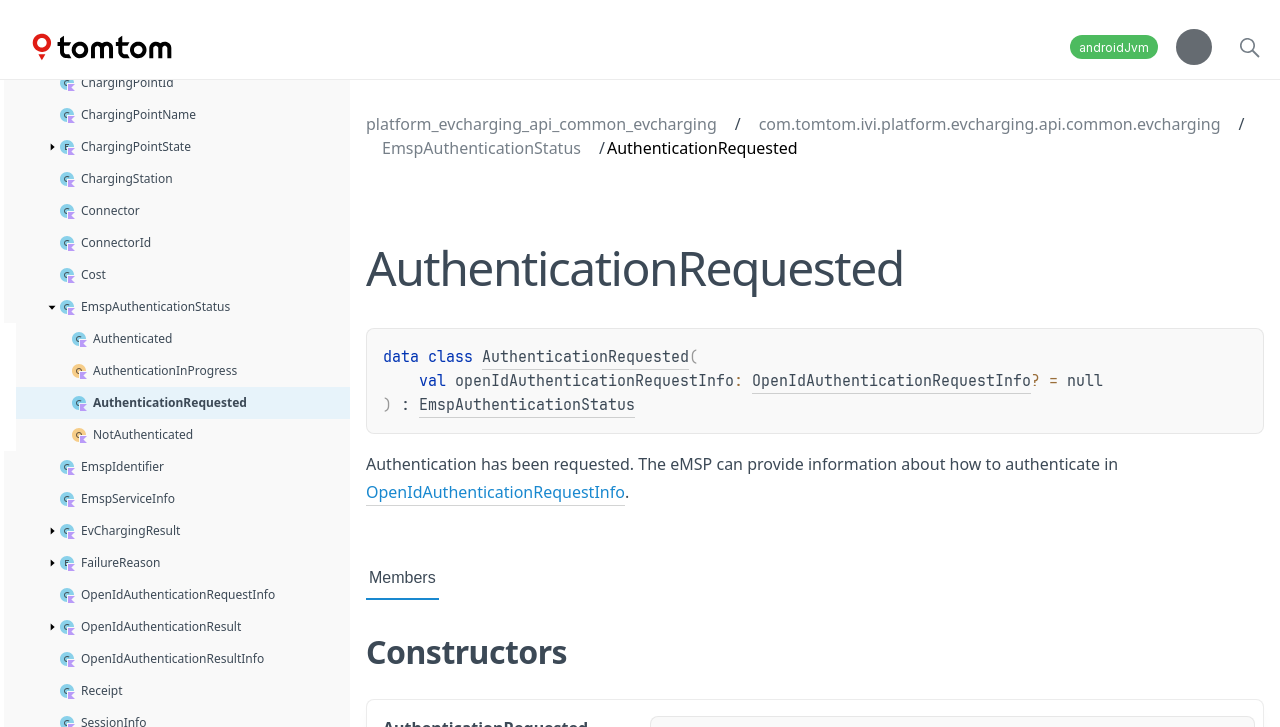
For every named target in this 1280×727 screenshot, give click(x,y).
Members (402, 577)
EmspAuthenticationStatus (481, 148)
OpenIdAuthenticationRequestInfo (891, 381)
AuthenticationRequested (585, 357)
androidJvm (1114, 47)
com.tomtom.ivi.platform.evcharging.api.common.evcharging (990, 124)
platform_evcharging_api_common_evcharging (541, 124)
